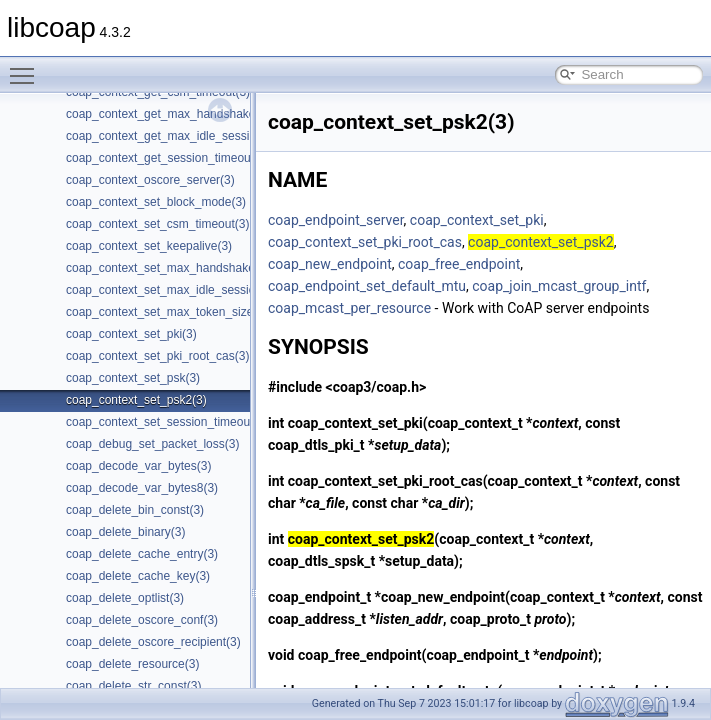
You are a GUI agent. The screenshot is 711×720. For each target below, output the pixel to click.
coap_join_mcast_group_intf (559, 286)
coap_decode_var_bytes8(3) (142, 488)
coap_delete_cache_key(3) (138, 576)
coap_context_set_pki (477, 220)
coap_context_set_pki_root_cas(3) (157, 356)
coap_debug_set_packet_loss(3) (152, 444)
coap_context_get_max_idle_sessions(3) (174, 136)
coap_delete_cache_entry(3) (142, 554)
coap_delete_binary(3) (125, 532)
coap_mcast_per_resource (349, 308)
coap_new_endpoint (330, 264)
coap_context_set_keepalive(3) (149, 246)
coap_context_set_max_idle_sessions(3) (174, 290)
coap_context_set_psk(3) (133, 378)
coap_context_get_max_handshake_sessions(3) (195, 114)
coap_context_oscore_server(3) (150, 180)
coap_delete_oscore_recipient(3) (153, 642)
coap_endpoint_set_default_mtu (367, 286)
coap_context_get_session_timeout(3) (167, 158)
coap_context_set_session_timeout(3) (167, 422)
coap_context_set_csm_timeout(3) (157, 224)
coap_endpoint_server (336, 220)
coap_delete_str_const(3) (133, 686)
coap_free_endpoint (459, 264)
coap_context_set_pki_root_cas (365, 242)
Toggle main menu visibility (27, 67)
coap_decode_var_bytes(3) (138, 466)
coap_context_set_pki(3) (131, 334)
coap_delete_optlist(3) (125, 598)
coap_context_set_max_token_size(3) (167, 312)
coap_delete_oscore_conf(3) (142, 620)
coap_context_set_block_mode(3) (156, 202)
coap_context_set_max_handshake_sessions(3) (194, 268)
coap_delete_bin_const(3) (135, 510)
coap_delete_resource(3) (132, 664)
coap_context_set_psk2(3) (136, 400)
